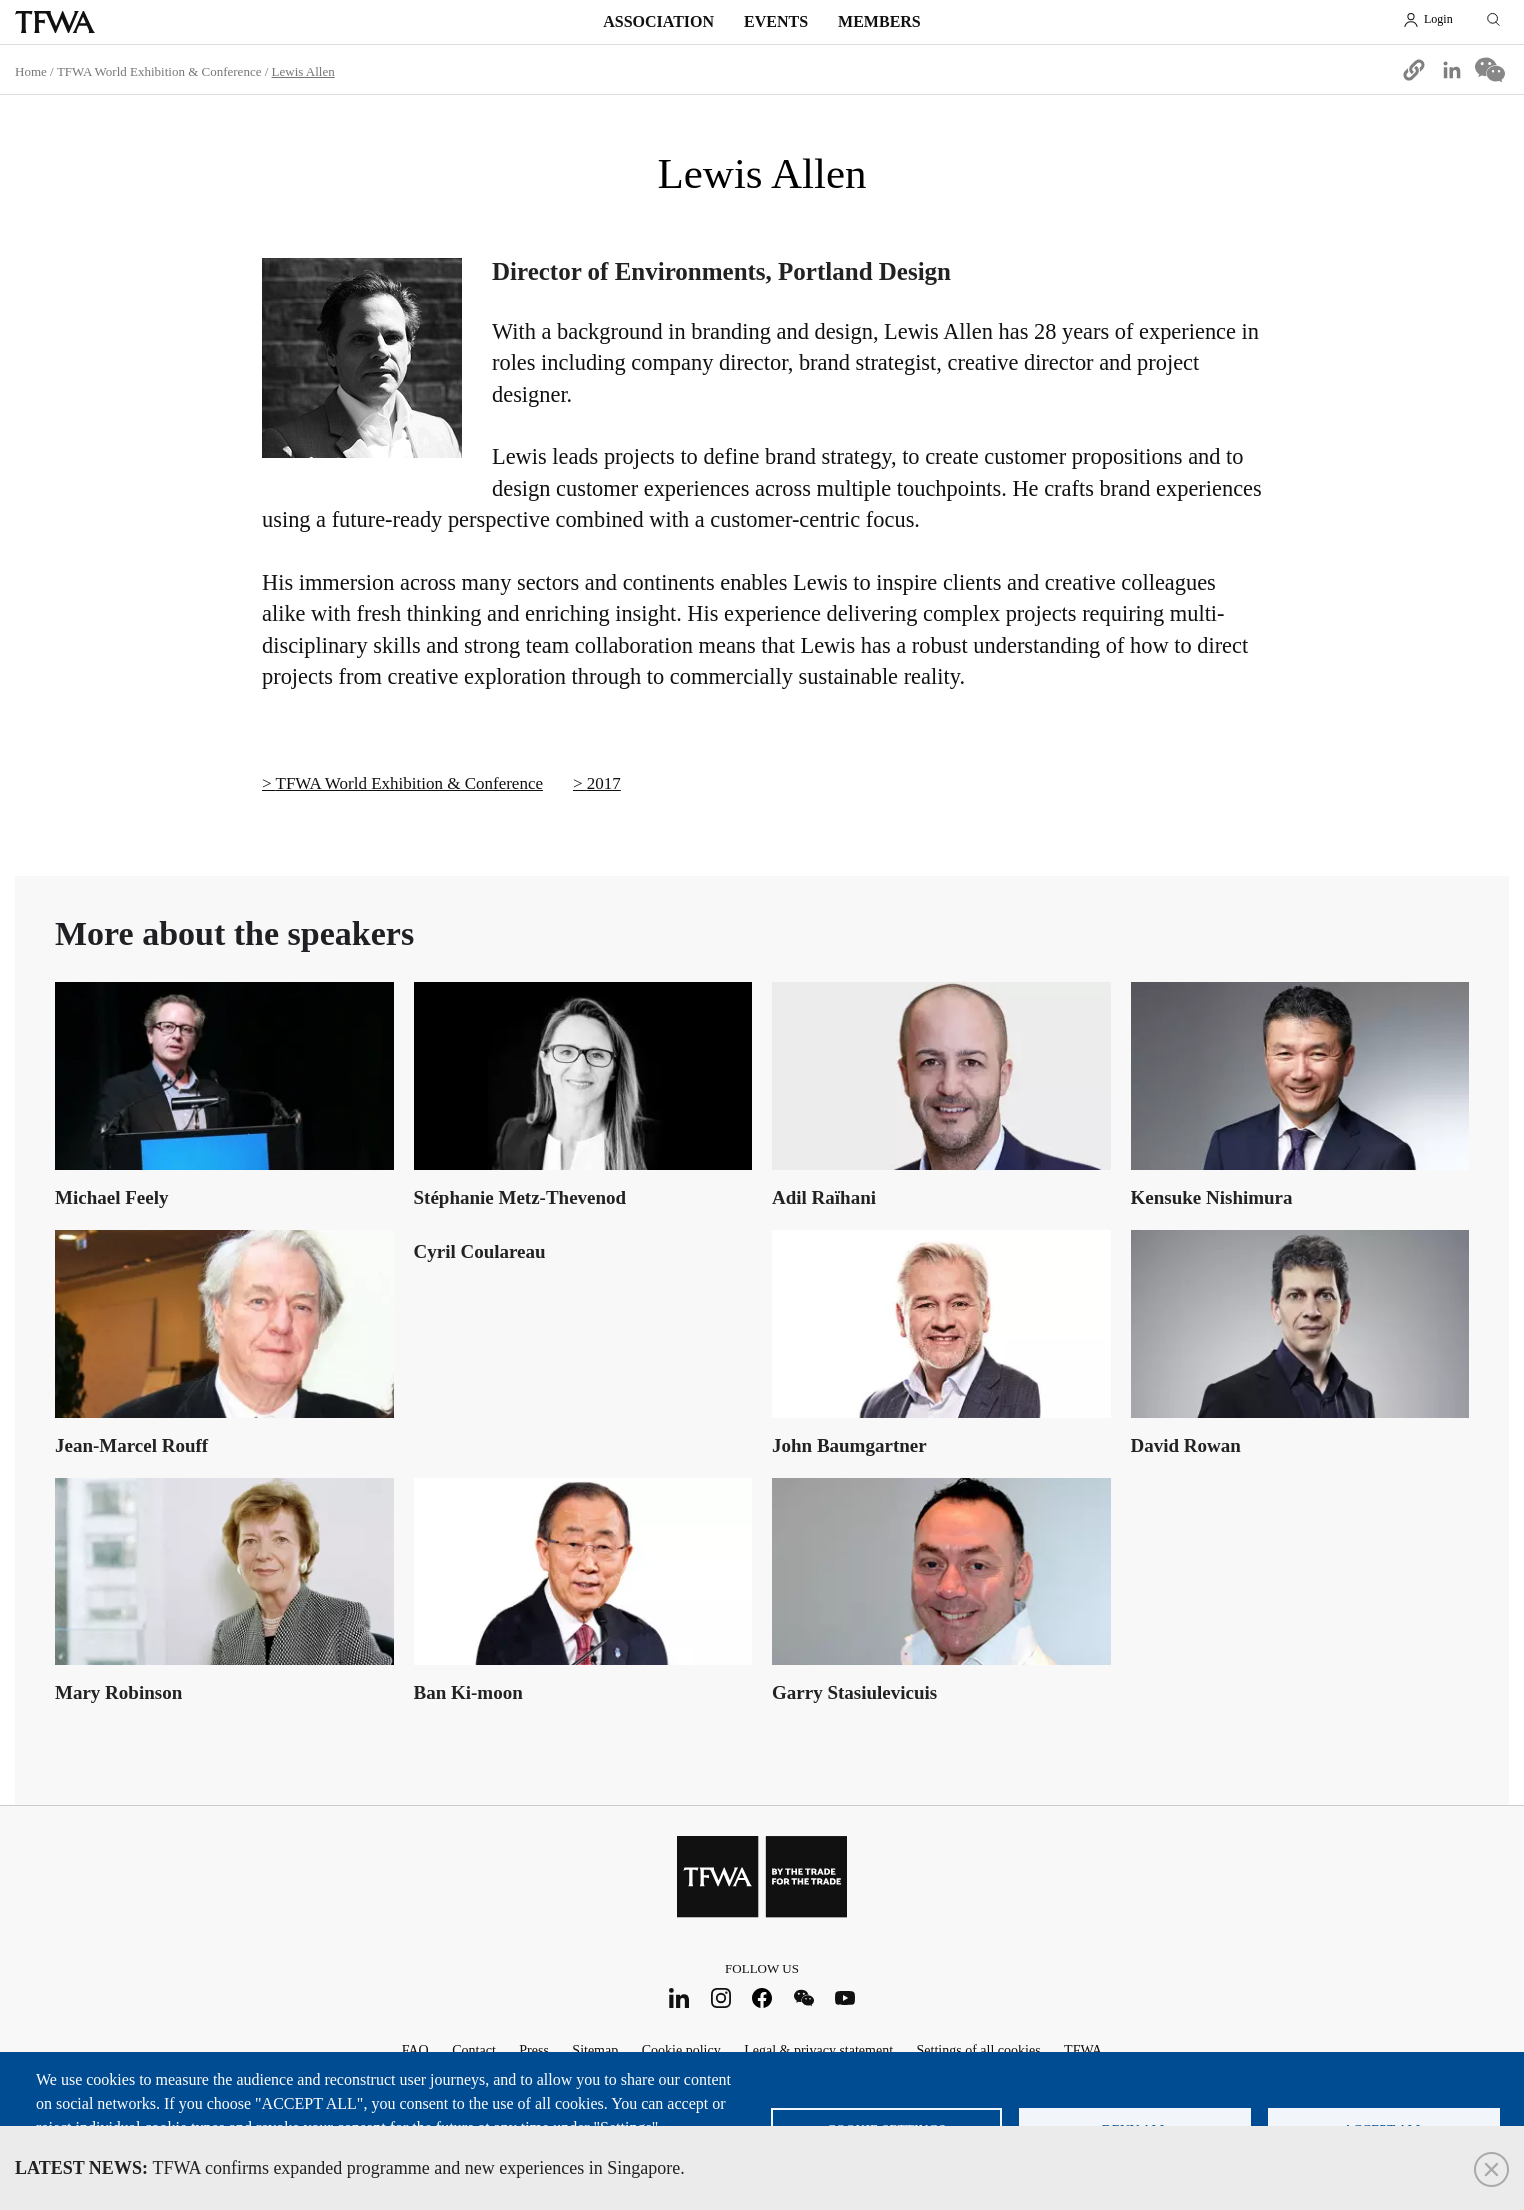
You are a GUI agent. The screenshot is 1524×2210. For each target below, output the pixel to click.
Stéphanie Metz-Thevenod (520, 1197)
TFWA (55, 22)
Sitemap (595, 2050)
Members (879, 21)
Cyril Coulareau (480, 1251)
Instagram (720, 1998)
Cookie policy (681, 2050)
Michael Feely (111, 1197)
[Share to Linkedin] (1452, 70)
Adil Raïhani (824, 1197)
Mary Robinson (118, 1692)
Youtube (845, 1998)
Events (776, 21)
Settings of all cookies (979, 2050)
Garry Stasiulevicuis (854, 1692)
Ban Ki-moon (468, 1692)
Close (1491, 2169)
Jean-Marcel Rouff (131, 1445)
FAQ (415, 2050)
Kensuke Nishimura (1212, 1197)
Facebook (762, 1998)
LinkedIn (679, 1998)
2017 (604, 783)
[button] (1414, 70)
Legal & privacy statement (818, 2050)
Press (534, 2050)
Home (31, 71)
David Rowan (1186, 1445)
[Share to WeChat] (1490, 70)
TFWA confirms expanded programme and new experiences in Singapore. (350, 2168)
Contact (474, 2050)
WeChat (803, 1998)
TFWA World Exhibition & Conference (159, 71)
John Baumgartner (849, 1445)
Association (658, 21)
